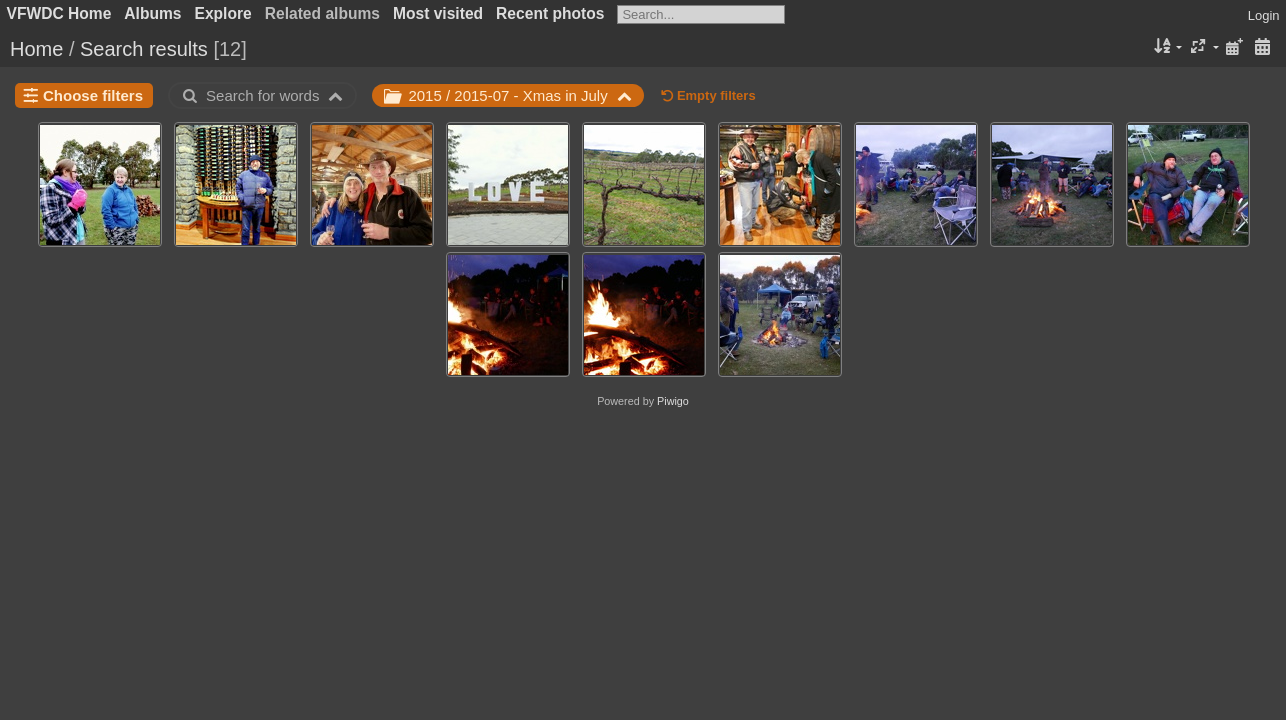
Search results (144, 49)
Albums (152, 13)
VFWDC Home (59, 13)
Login (1264, 15)
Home (36, 49)
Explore (223, 13)
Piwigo (673, 401)
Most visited (438, 13)
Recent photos (550, 13)
